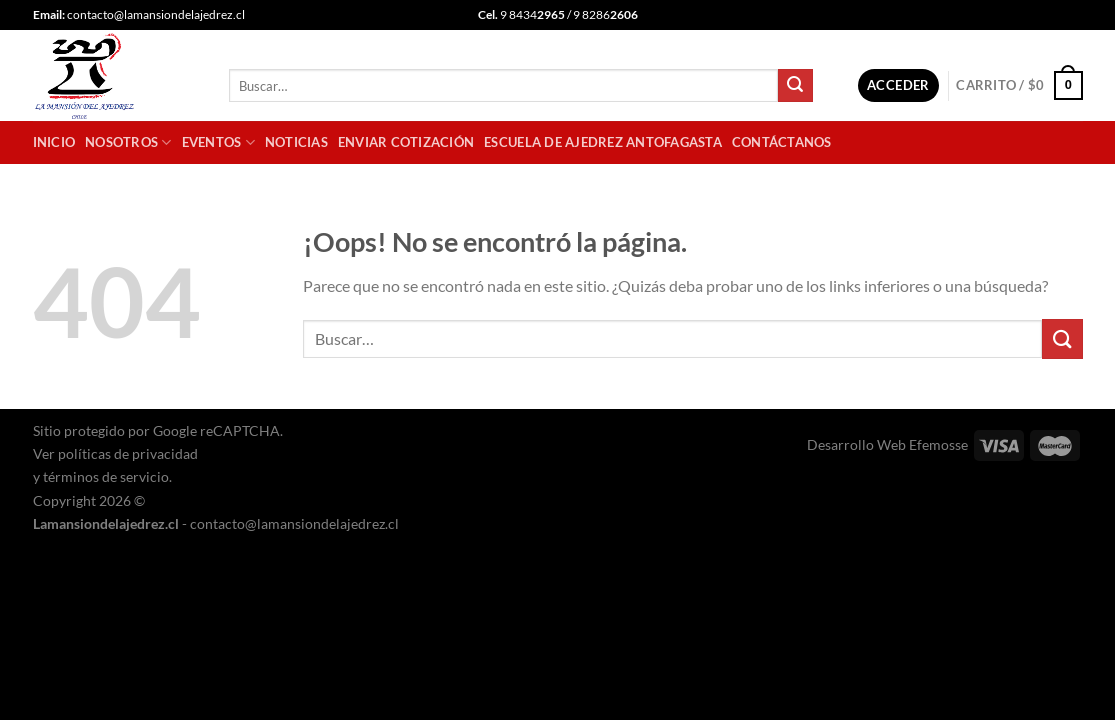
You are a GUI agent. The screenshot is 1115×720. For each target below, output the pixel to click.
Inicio (54, 142)
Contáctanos (782, 142)
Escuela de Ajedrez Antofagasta (603, 142)
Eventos (218, 142)
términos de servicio (106, 476)
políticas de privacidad (128, 453)
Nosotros (128, 142)
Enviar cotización (406, 142)
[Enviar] (795, 86)
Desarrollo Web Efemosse (887, 444)
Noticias (296, 142)
